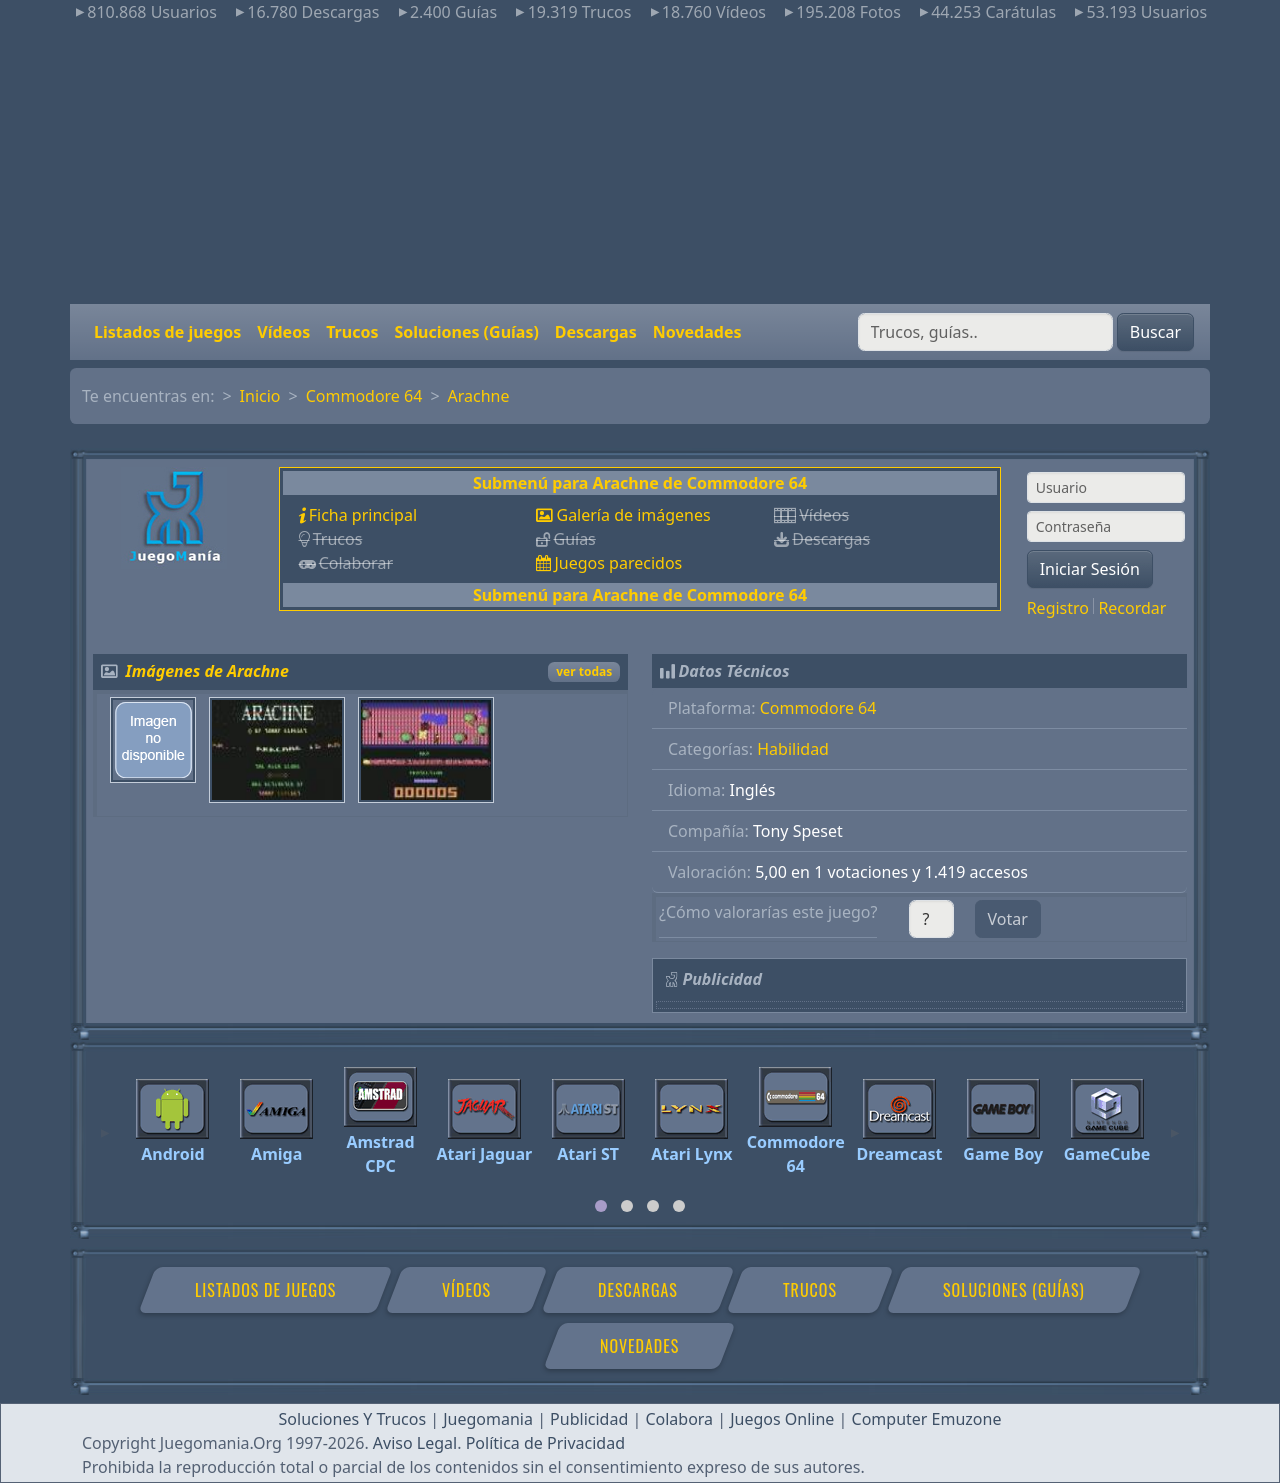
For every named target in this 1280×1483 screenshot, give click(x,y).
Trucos (352, 332)
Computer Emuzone (927, 1419)
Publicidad (589, 1419)
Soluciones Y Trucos (353, 1419)
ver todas (584, 671)
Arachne (479, 396)
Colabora (679, 1419)
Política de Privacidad (545, 1443)
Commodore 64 (364, 396)
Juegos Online (782, 1419)
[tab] (601, 1206)
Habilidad (793, 749)
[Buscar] (985, 332)
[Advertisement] (640, 164)
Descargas (596, 332)
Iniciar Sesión (1090, 569)
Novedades (697, 332)
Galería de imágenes (633, 515)
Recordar (1132, 608)
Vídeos (283, 332)
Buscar (1155, 332)
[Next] (1175, 1124)
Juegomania (488, 1419)
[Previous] (105, 1124)
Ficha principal (363, 515)
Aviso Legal (415, 1443)
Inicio (260, 396)
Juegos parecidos (618, 563)
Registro (1058, 608)
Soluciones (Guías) (466, 332)
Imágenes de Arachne (207, 671)
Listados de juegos (167, 332)
